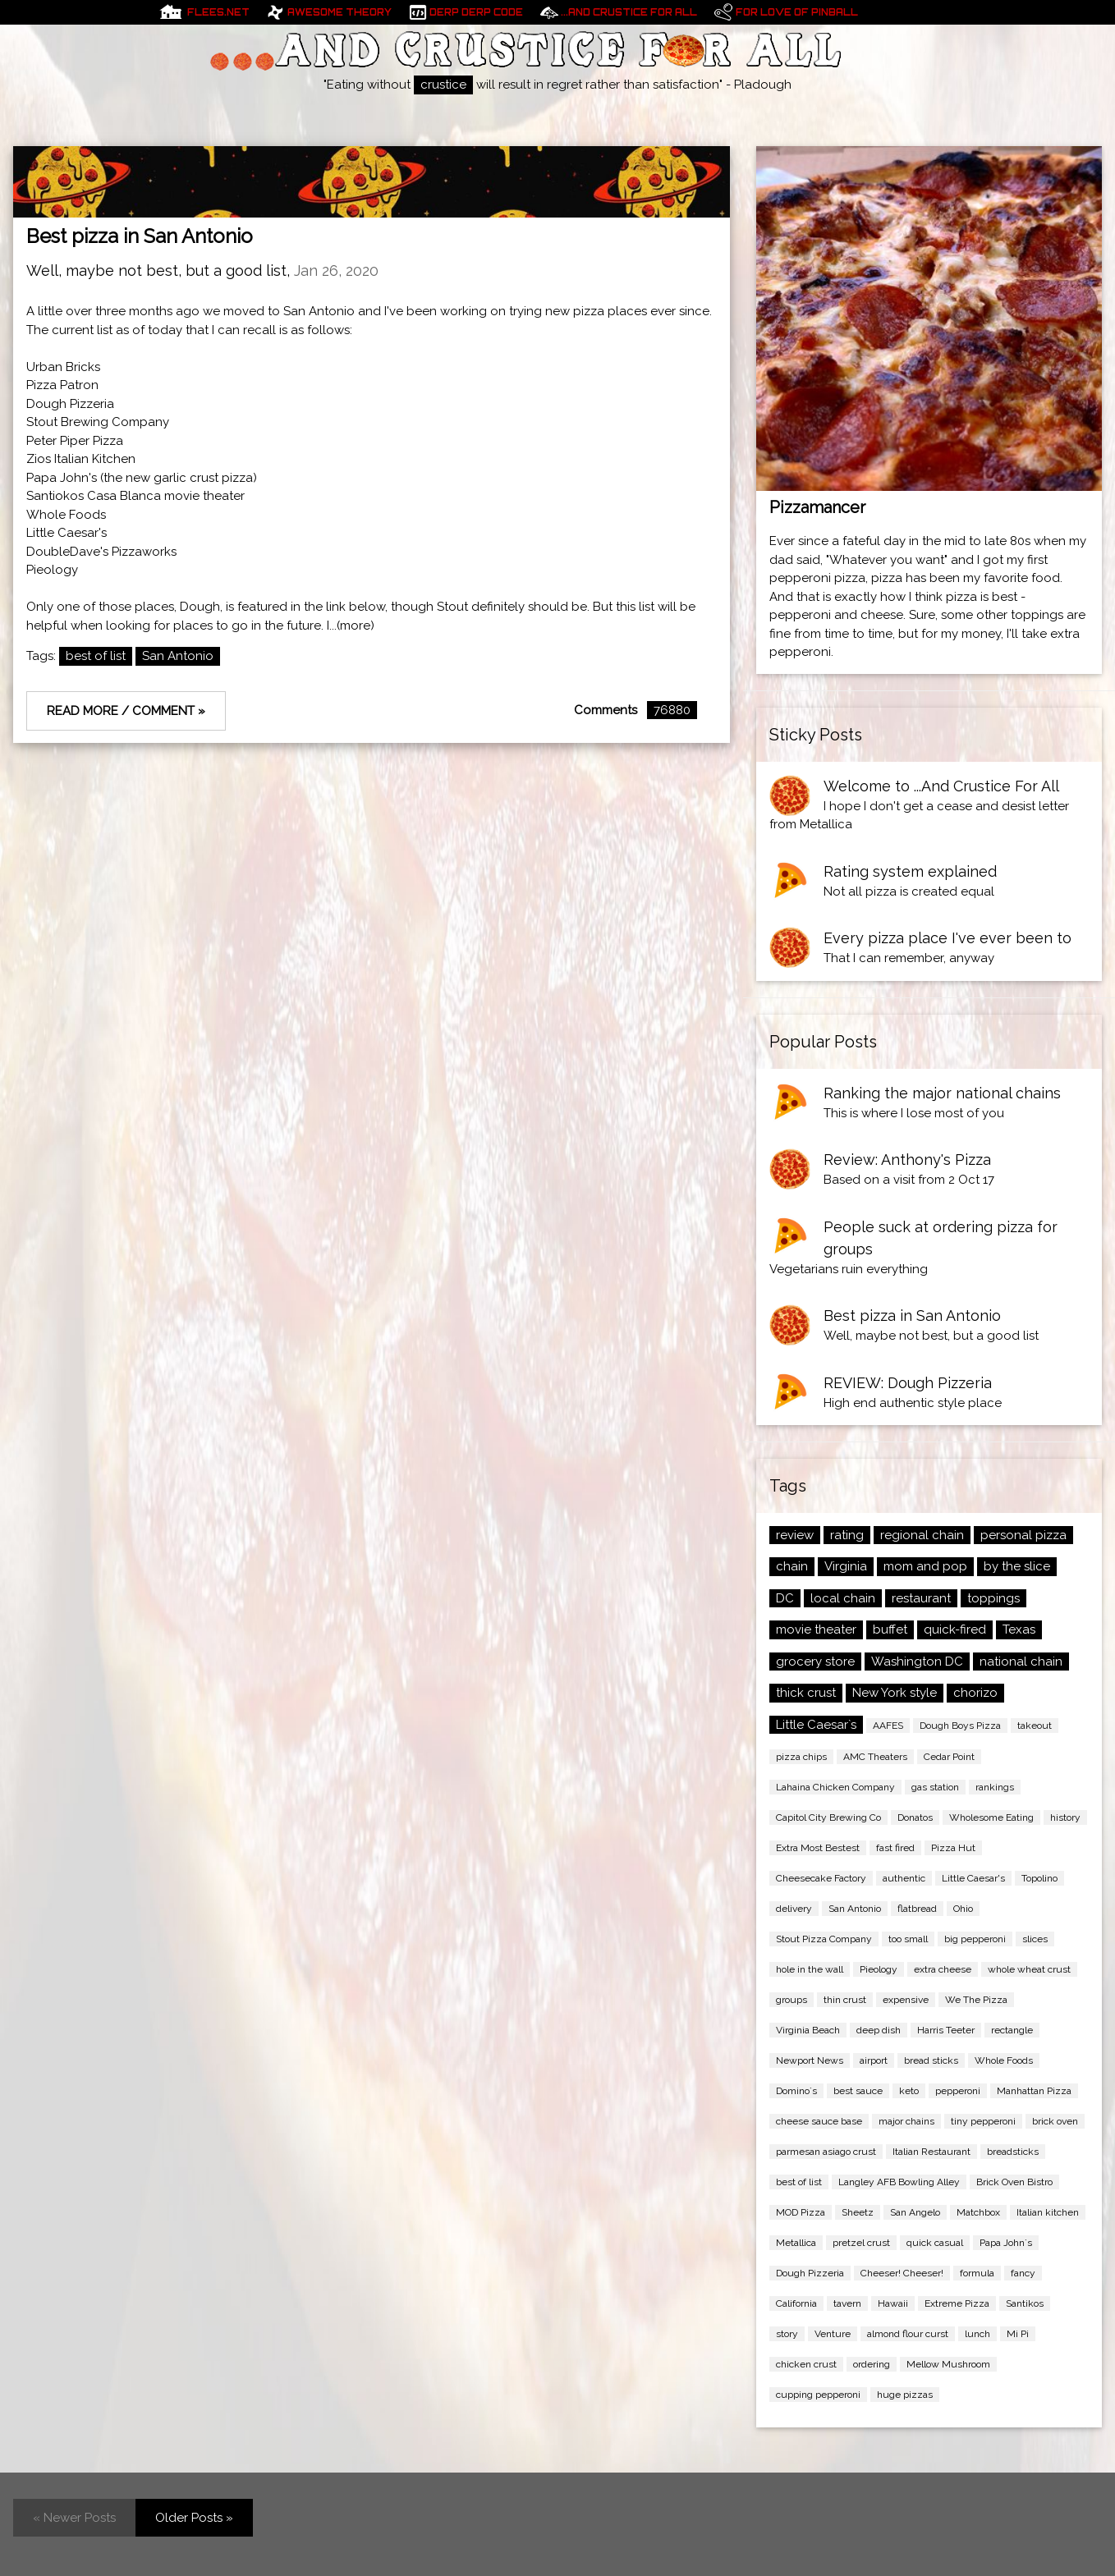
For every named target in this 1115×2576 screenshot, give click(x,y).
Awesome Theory (339, 12)
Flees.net (218, 12)
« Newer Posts (74, 2517)
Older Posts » (194, 2517)
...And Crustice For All (629, 12)
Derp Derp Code (476, 12)
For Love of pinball (797, 12)
